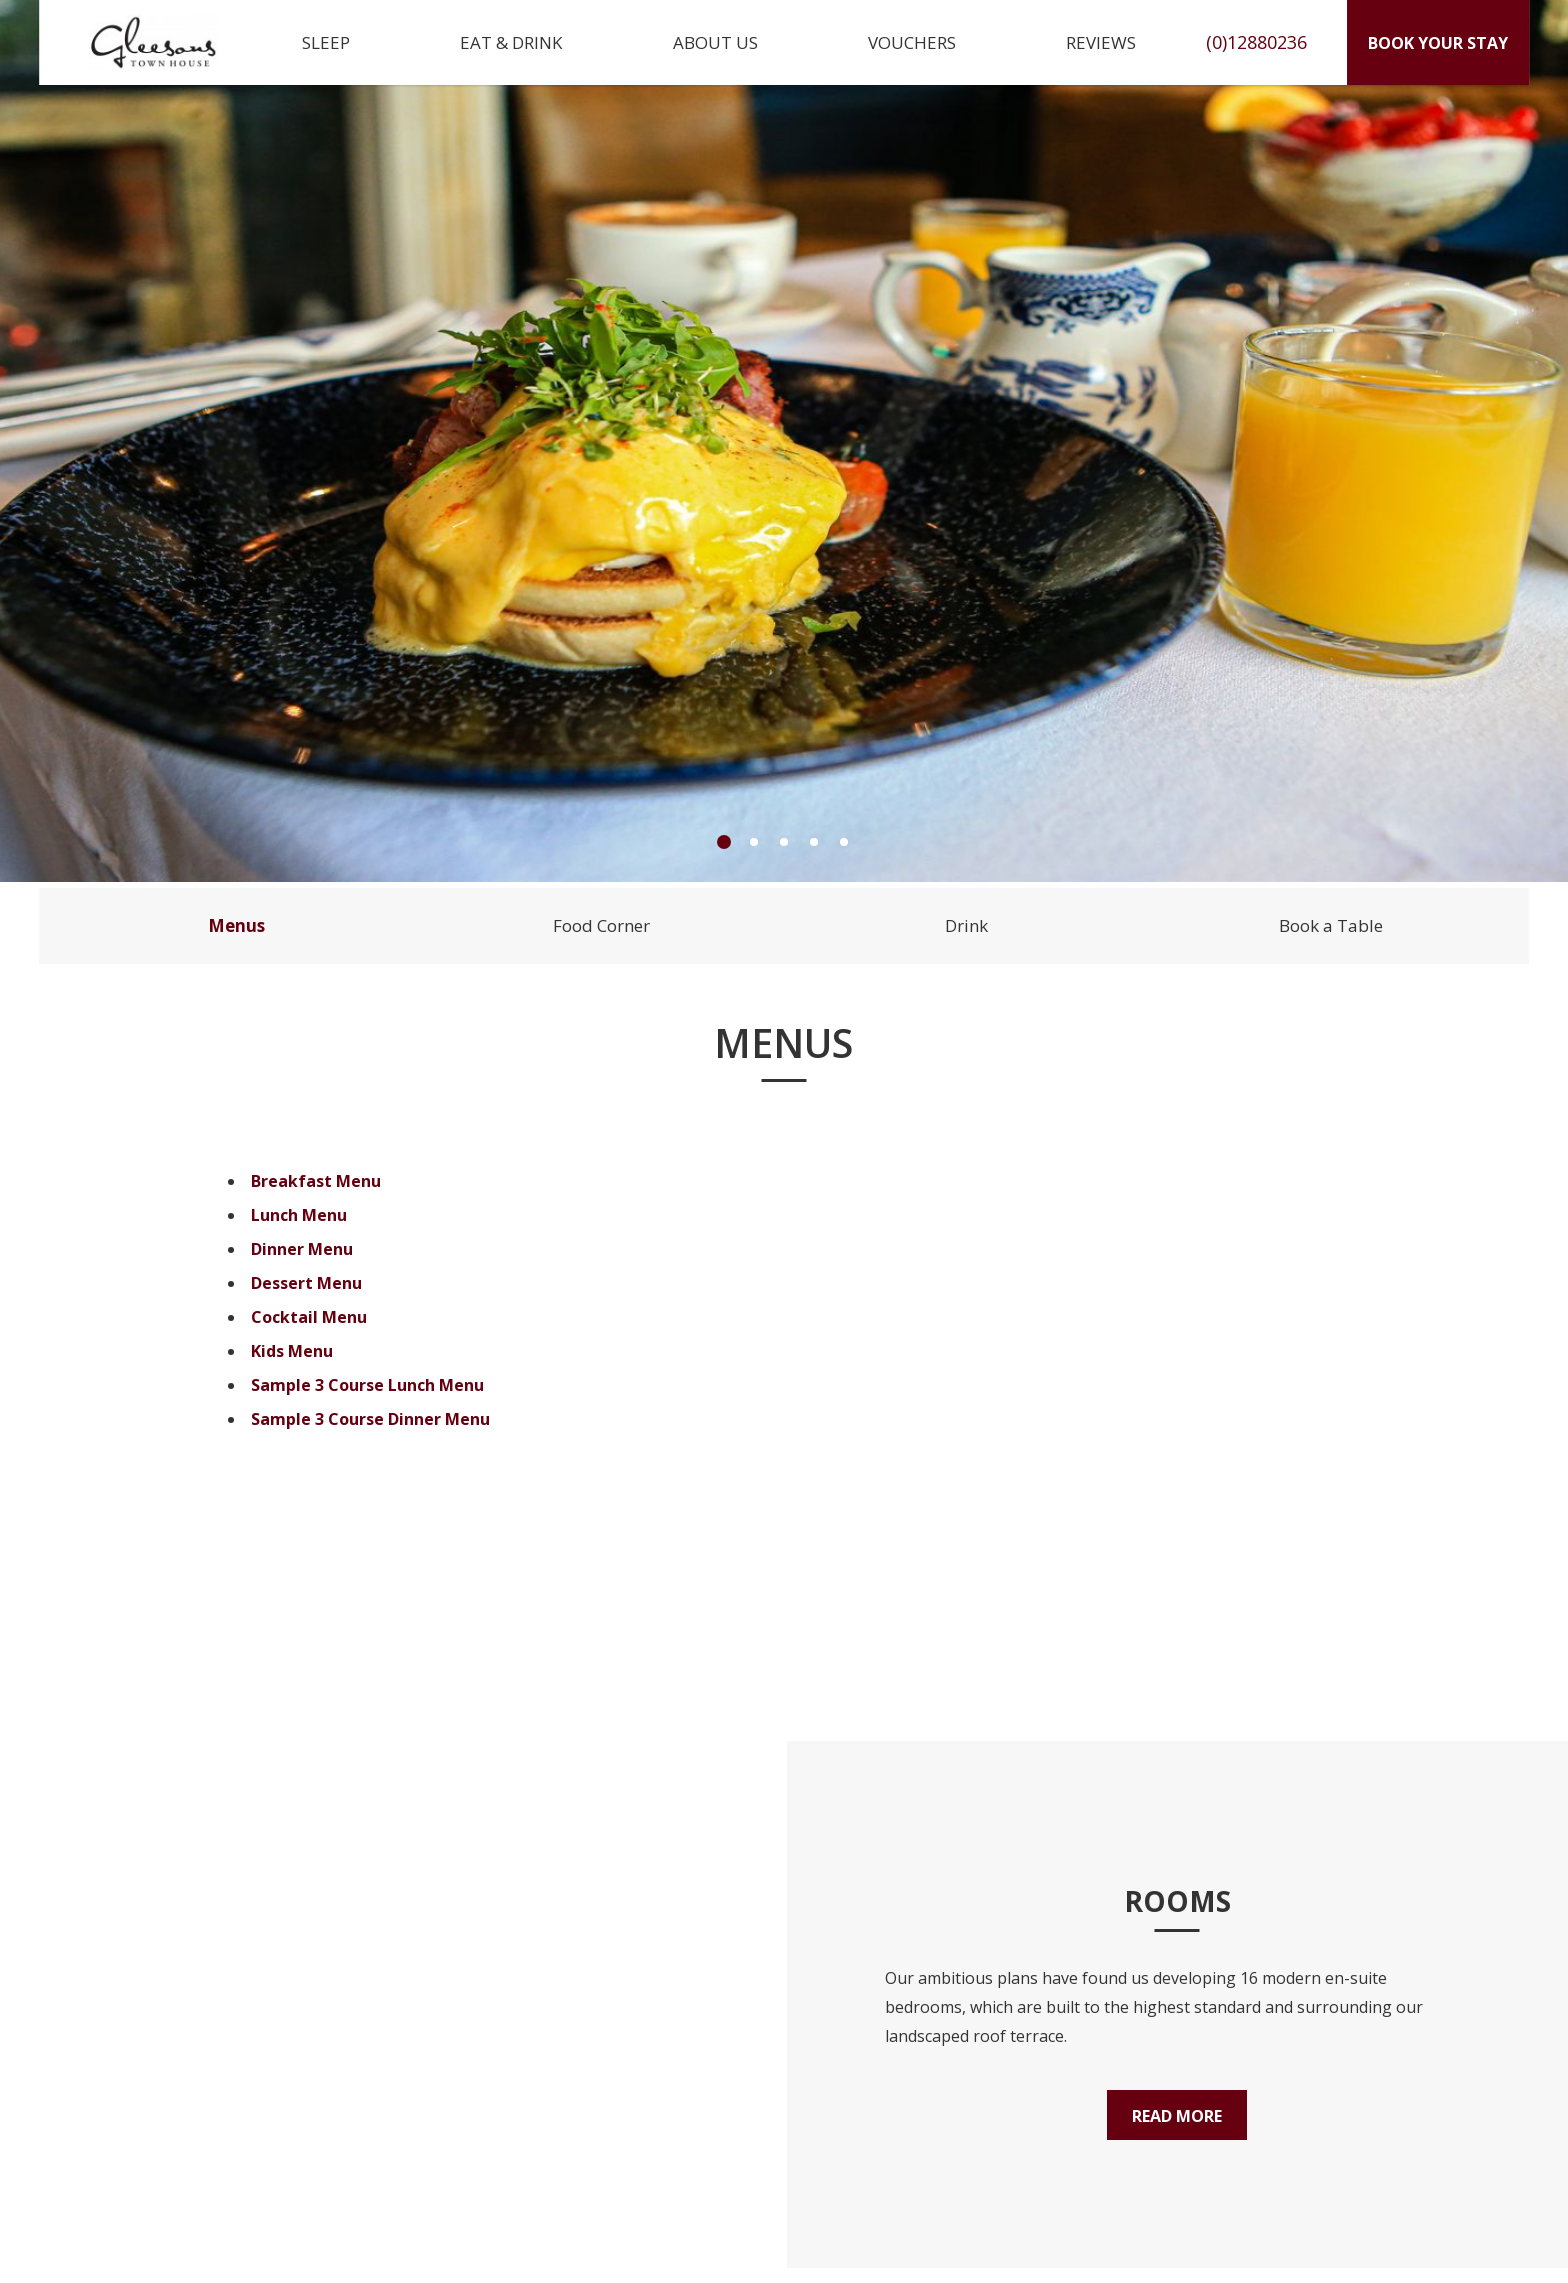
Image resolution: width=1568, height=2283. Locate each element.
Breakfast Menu (316, 1181)
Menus (236, 925)
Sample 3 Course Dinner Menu (370, 1419)
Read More (1177, 2116)
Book (1438, 43)
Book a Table (1331, 925)
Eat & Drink (511, 42)
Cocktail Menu (309, 1317)
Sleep (326, 42)
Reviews (1101, 42)
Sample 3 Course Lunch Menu (367, 1385)
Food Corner (601, 925)
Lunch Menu (299, 1215)
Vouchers (912, 42)
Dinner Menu (302, 1249)
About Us (715, 42)
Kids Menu (292, 1351)
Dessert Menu (306, 1283)
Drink (966, 925)
